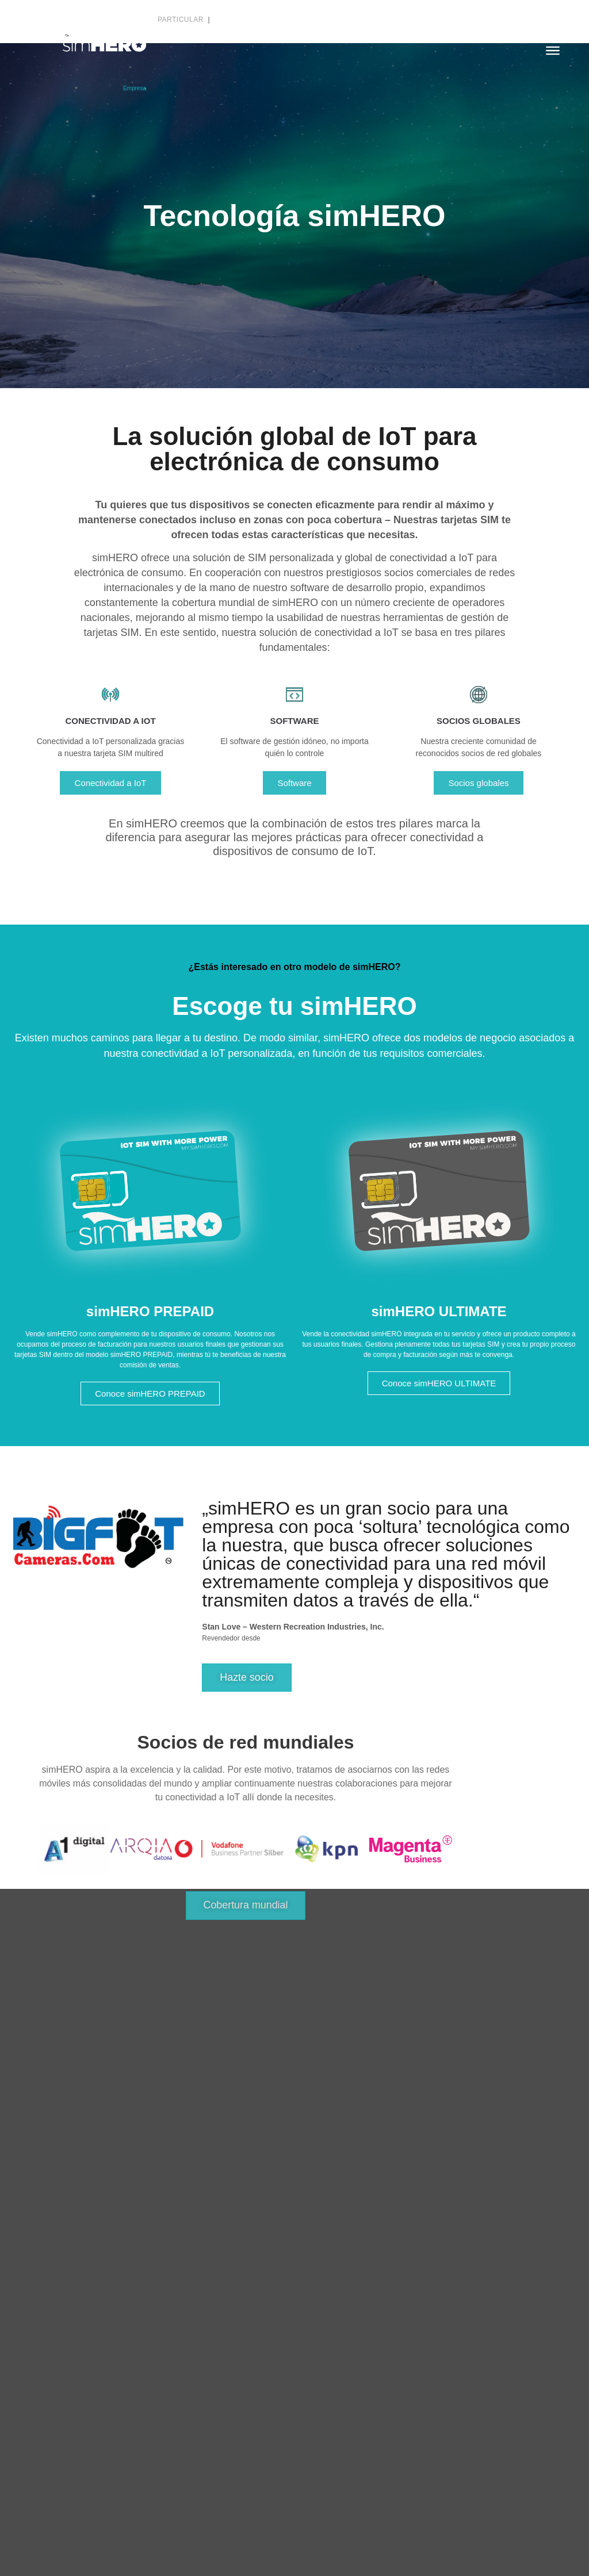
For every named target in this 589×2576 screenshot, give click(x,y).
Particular (182, 20)
